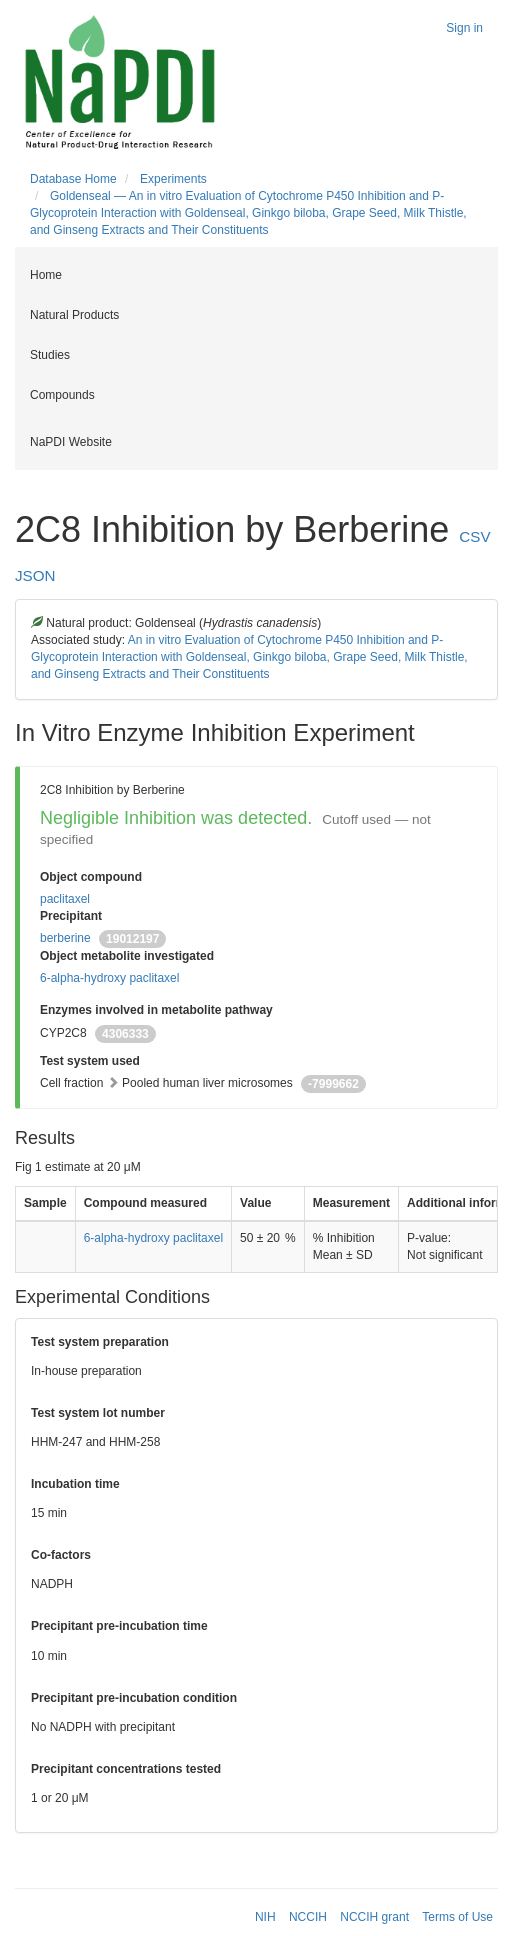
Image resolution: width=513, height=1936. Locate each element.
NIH (265, 1917)
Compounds (62, 395)
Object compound (91, 877)
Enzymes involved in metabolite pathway (156, 1010)
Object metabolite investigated (127, 956)
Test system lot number (98, 1413)
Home (46, 275)
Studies (50, 355)
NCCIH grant (374, 1917)
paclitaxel (65, 899)
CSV (474, 536)
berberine (65, 938)
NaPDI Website (71, 442)
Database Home (73, 179)
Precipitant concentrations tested (126, 1769)
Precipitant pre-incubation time (119, 1626)
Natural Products (74, 315)
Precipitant (71, 916)
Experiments (173, 179)
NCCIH (308, 1917)
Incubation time (75, 1484)
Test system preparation (100, 1342)
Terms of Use (457, 1917)
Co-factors (61, 1555)
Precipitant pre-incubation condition (134, 1698)
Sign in (464, 28)
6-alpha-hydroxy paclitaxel (109, 978)
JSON (35, 575)
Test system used (90, 1061)
